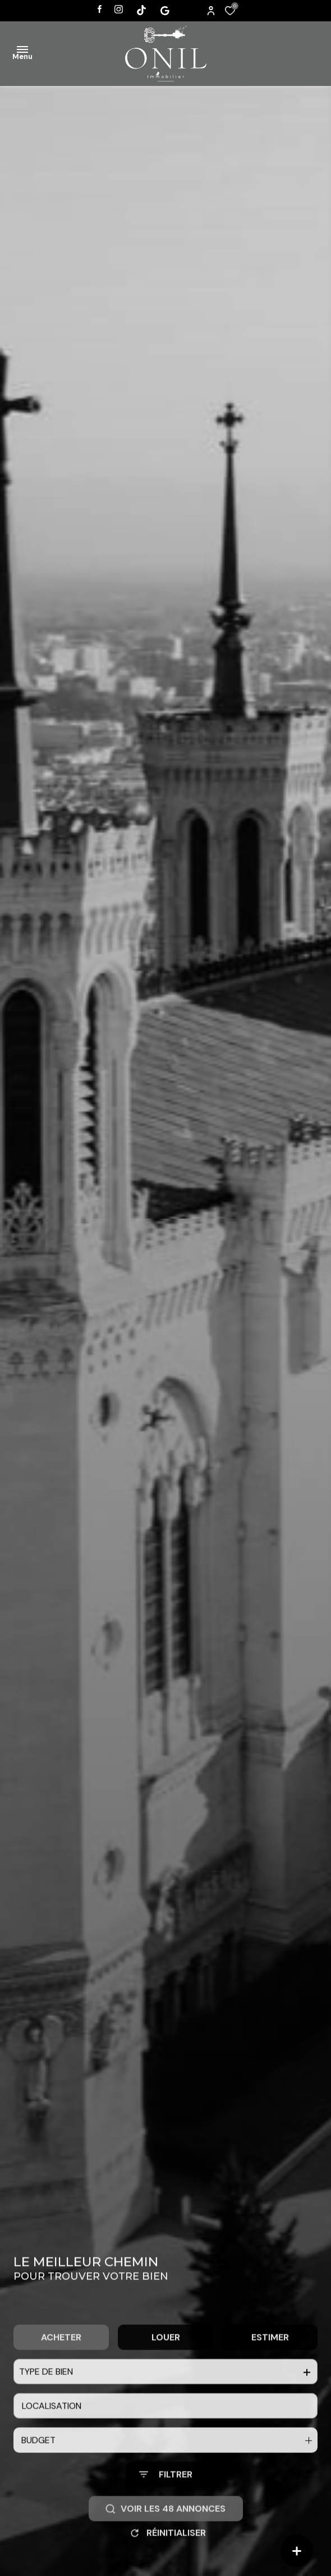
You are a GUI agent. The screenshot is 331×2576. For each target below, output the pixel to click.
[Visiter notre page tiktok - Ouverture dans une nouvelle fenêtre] (141, 10)
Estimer (270, 2359)
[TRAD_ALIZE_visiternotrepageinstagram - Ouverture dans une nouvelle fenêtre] (118, 9)
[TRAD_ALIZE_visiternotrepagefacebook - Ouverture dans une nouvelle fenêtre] (100, 9)
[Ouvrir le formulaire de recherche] (166, 2496)
